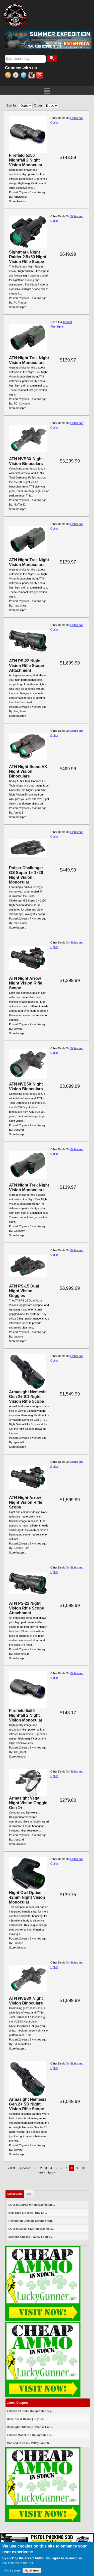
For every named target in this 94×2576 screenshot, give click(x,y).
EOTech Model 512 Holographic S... (32, 2228)
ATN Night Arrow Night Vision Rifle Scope (25, 983)
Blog (28, 2193)
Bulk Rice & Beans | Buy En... (28, 2212)
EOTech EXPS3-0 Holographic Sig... (32, 2204)
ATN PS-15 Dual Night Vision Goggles (24, 1291)
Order (38, 105)
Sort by (11, 105)
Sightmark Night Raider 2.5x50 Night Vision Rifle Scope (27, 257)
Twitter (24, 76)
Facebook (17, 76)
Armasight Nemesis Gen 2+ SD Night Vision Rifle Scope (27, 1397)
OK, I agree (12, 2570)
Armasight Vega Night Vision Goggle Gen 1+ (28, 1803)
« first (11, 2168)
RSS (9, 76)
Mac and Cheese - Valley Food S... (31, 2236)
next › (41, 2172)
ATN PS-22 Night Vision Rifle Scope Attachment (26, 665)
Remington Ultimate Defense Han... (31, 2220)
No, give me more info (17, 2562)
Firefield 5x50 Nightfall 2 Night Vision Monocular (25, 160)
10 (82, 2168)
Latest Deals (16, 2192)
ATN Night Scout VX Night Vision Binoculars (28, 771)
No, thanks (32, 2570)
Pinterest (40, 76)
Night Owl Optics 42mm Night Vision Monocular (27, 1897)
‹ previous (24, 2168)
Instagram (32, 76)
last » (51, 2172)
